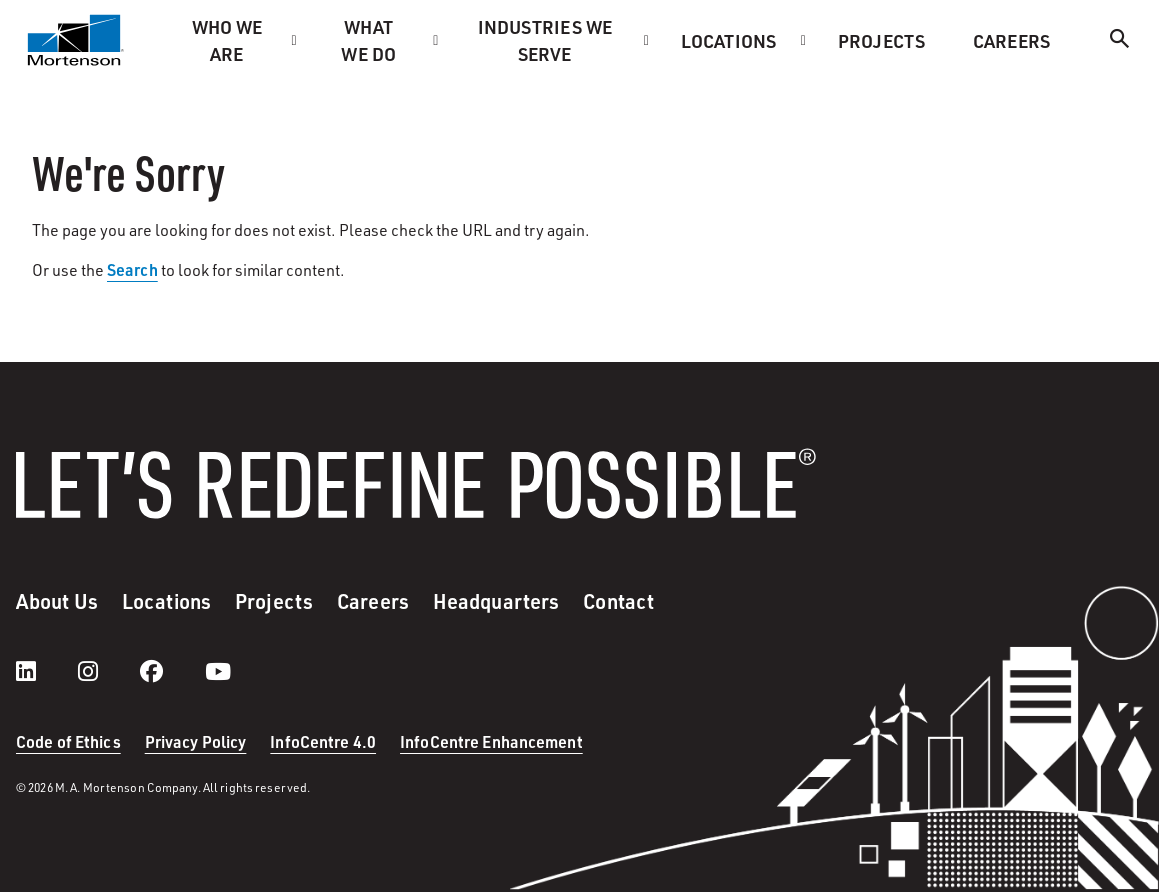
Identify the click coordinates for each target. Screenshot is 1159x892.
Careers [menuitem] (1011, 40)
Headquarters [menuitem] (496, 601)
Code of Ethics (68, 741)
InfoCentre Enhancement (491, 741)
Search (132, 269)
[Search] (1120, 41)
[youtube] (218, 671)
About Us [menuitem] (57, 601)
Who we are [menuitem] (227, 40)
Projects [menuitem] (881, 40)
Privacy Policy (196, 741)
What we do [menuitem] (368, 40)
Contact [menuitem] (618, 601)
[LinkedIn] (46, 671)
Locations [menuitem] (728, 40)
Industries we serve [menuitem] (545, 40)
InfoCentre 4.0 (323, 741)
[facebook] (171, 671)
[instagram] (108, 671)
